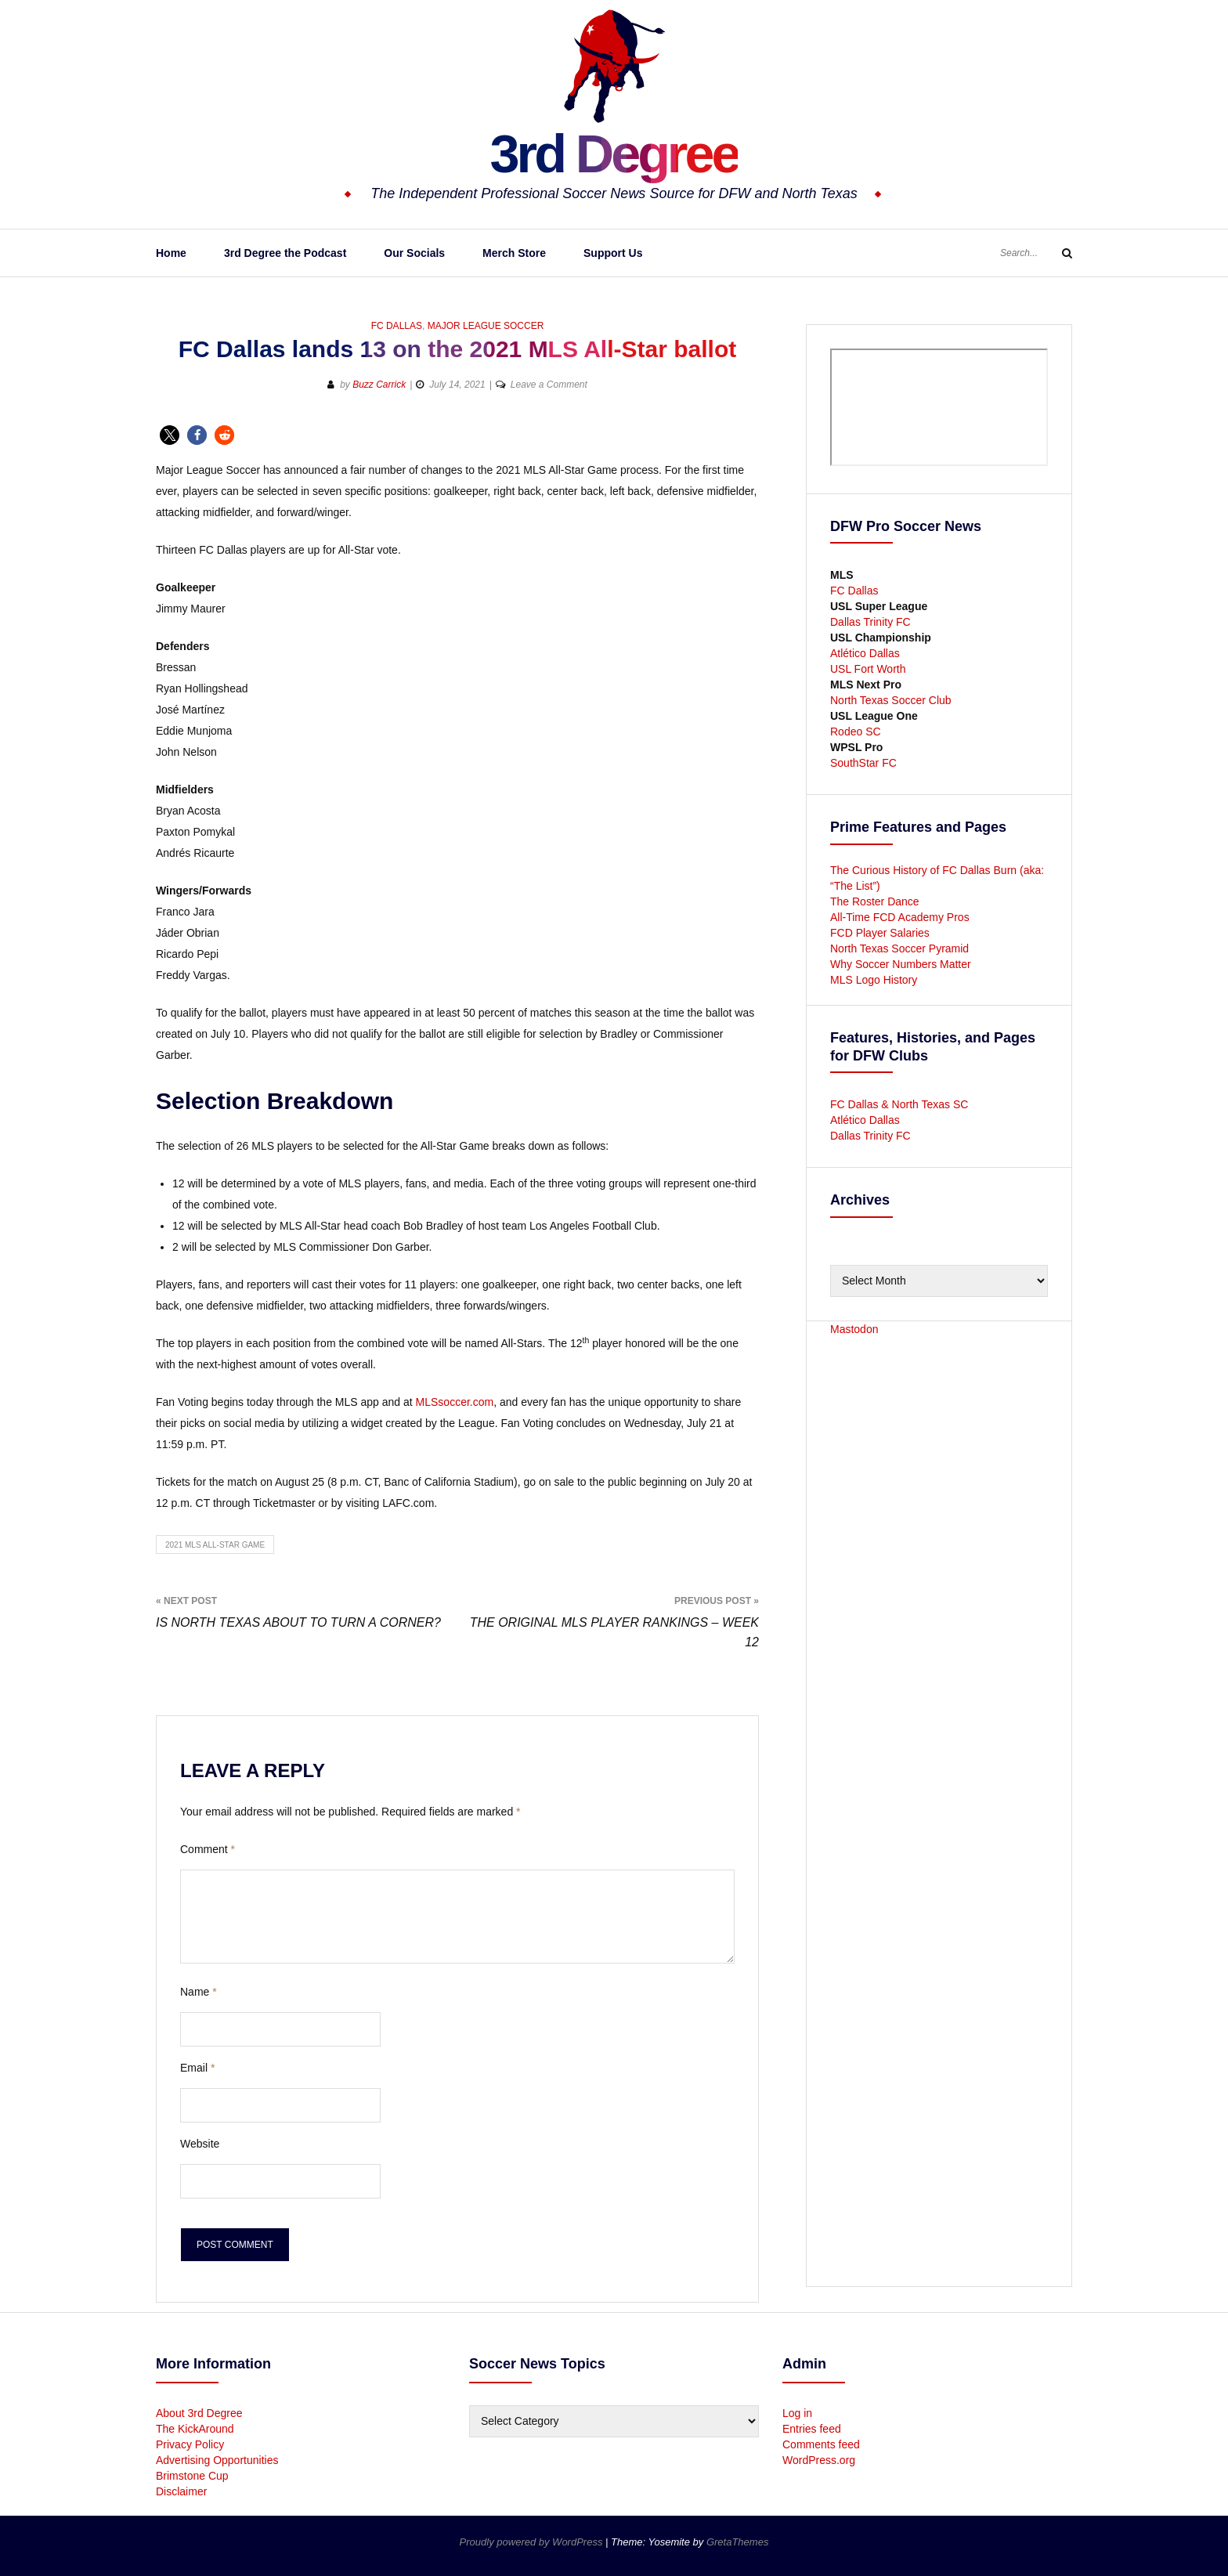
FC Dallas (396, 325)
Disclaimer (181, 2491)
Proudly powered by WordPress (532, 2542)
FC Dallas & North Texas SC (899, 1104)
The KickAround (195, 2428)
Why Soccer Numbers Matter (900, 964)
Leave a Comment (549, 384)
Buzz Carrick (379, 384)
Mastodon (854, 1329)
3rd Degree (613, 152)
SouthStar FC (863, 763)
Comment (207, 1849)
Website (199, 2143)
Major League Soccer (486, 325)
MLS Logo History (873, 980)
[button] (169, 435)
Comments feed (821, 2444)
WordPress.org (818, 2460)
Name (198, 1991)
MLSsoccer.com (455, 1402)
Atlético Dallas (865, 653)
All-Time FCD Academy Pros (900, 917)
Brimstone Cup (192, 2475)
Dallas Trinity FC (870, 622)
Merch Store (514, 253)
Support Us (612, 253)
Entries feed (811, 2428)
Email (197, 2067)
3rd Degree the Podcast (285, 253)
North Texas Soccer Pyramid (899, 948)
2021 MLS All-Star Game (215, 1545)
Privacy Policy (190, 2444)
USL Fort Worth (867, 669)
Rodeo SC (855, 731)
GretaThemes (737, 2542)
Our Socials (414, 253)
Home (171, 253)
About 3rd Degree (199, 2413)
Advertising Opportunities (217, 2460)
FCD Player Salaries (880, 933)
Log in (797, 2413)
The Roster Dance (876, 901)
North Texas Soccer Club (891, 700)
